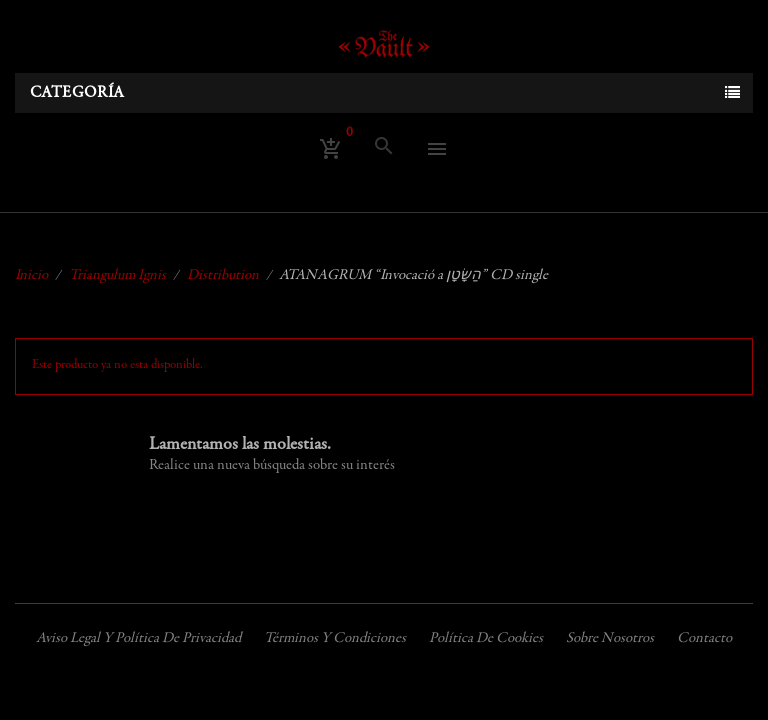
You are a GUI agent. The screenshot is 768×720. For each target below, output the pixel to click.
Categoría (77, 93)
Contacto (704, 638)
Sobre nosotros (610, 638)
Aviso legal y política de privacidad (138, 638)
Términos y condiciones (335, 638)
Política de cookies (486, 638)
